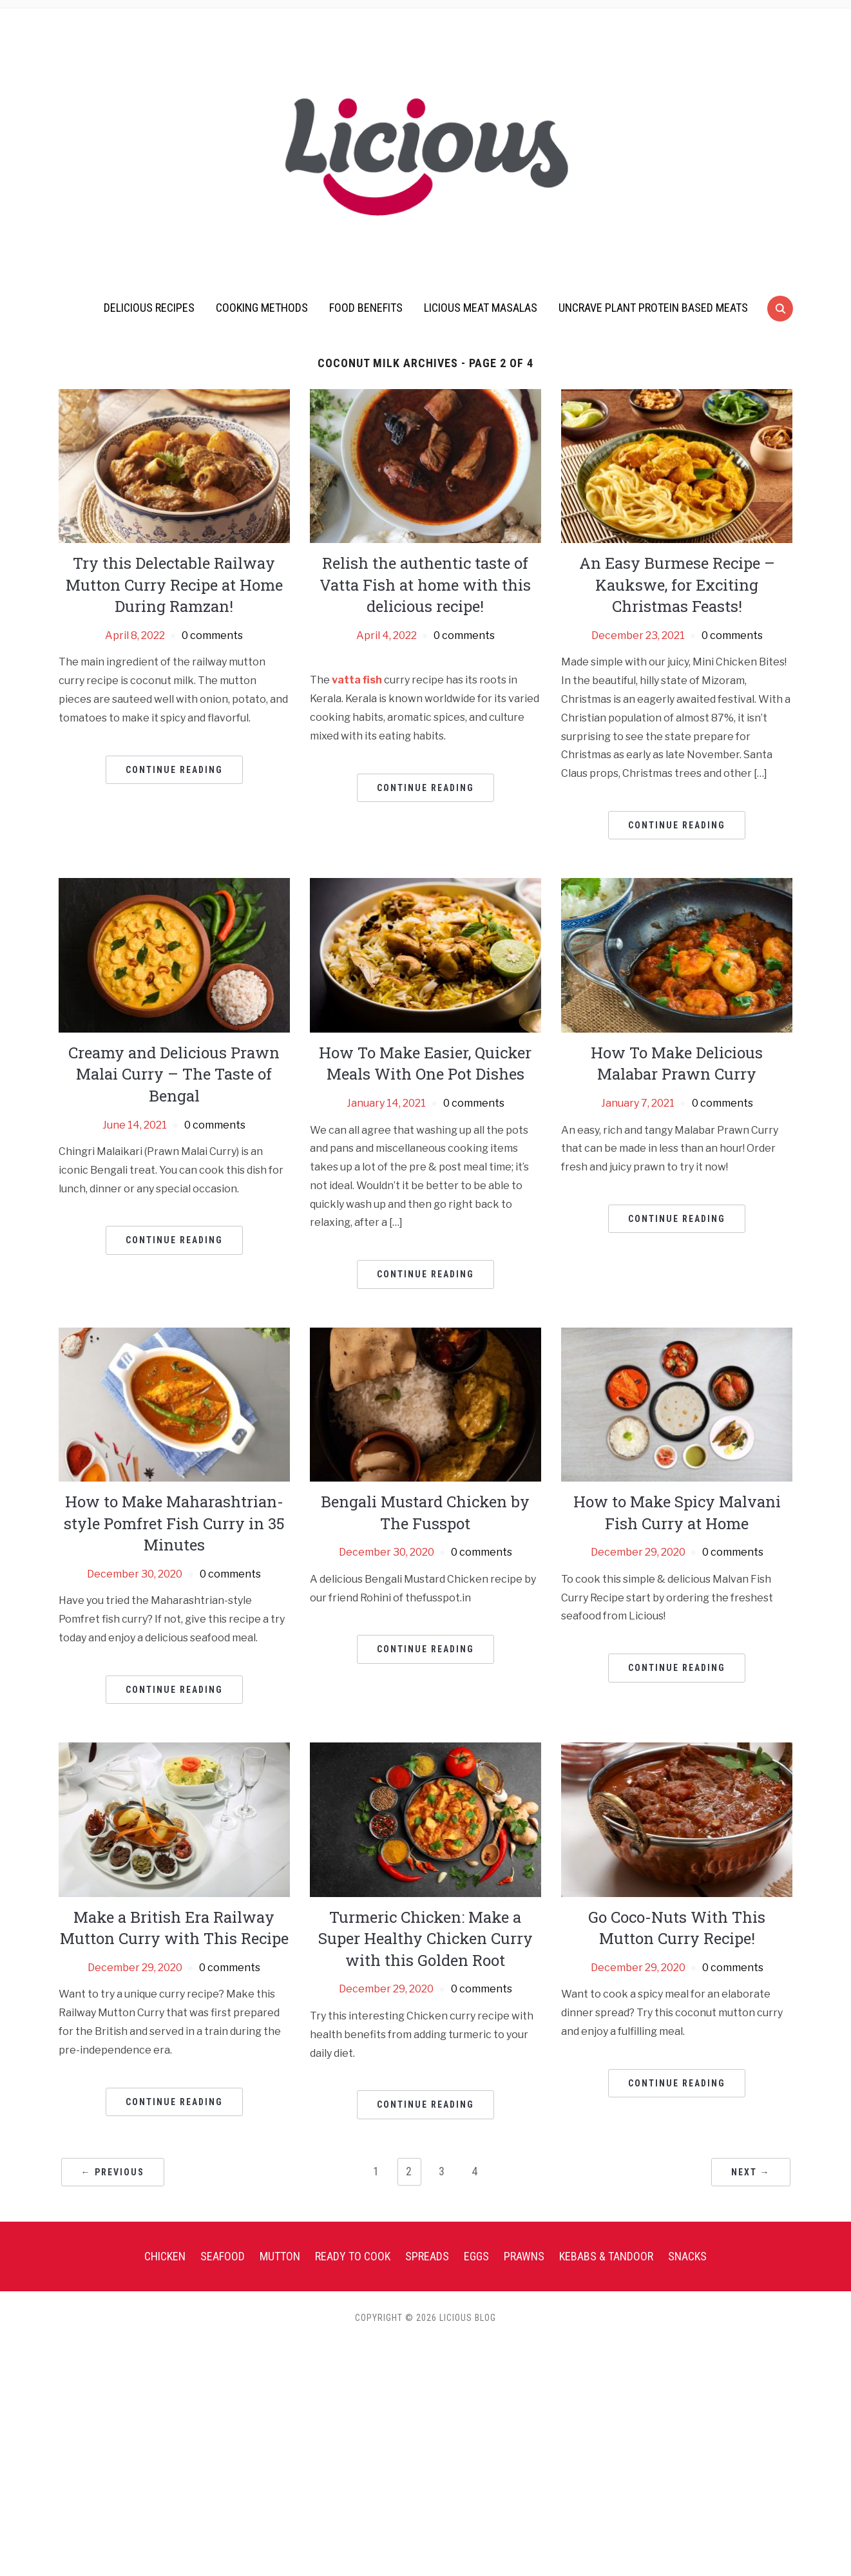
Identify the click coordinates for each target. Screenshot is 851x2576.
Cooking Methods (262, 307)
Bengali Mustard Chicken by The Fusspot (425, 1666)
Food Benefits (366, 307)
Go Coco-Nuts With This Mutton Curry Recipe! (676, 2159)
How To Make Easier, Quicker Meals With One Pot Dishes (425, 1140)
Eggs (476, 2487)
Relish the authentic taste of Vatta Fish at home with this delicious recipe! (425, 584)
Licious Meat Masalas (480, 307)
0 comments (212, 635)
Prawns (524, 2487)
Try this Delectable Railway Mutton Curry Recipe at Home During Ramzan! (174, 584)
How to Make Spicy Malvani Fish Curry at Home (677, 1666)
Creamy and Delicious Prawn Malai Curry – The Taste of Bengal (174, 1151)
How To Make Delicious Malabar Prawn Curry (677, 1140)
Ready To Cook (352, 2487)
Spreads (427, 2487)
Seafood (222, 2487)
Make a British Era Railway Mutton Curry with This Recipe (174, 2159)
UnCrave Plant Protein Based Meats (653, 307)
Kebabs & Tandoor (606, 2487)
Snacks (687, 2487)
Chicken (165, 2487)
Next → (750, 2403)
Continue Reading (174, 770)
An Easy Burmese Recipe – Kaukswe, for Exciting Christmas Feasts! (677, 584)
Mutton (280, 2487)
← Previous (112, 2403)
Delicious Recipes (149, 307)
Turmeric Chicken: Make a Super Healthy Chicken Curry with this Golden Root (425, 2170)
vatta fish (357, 680)
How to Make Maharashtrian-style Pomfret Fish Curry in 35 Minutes (174, 1677)
